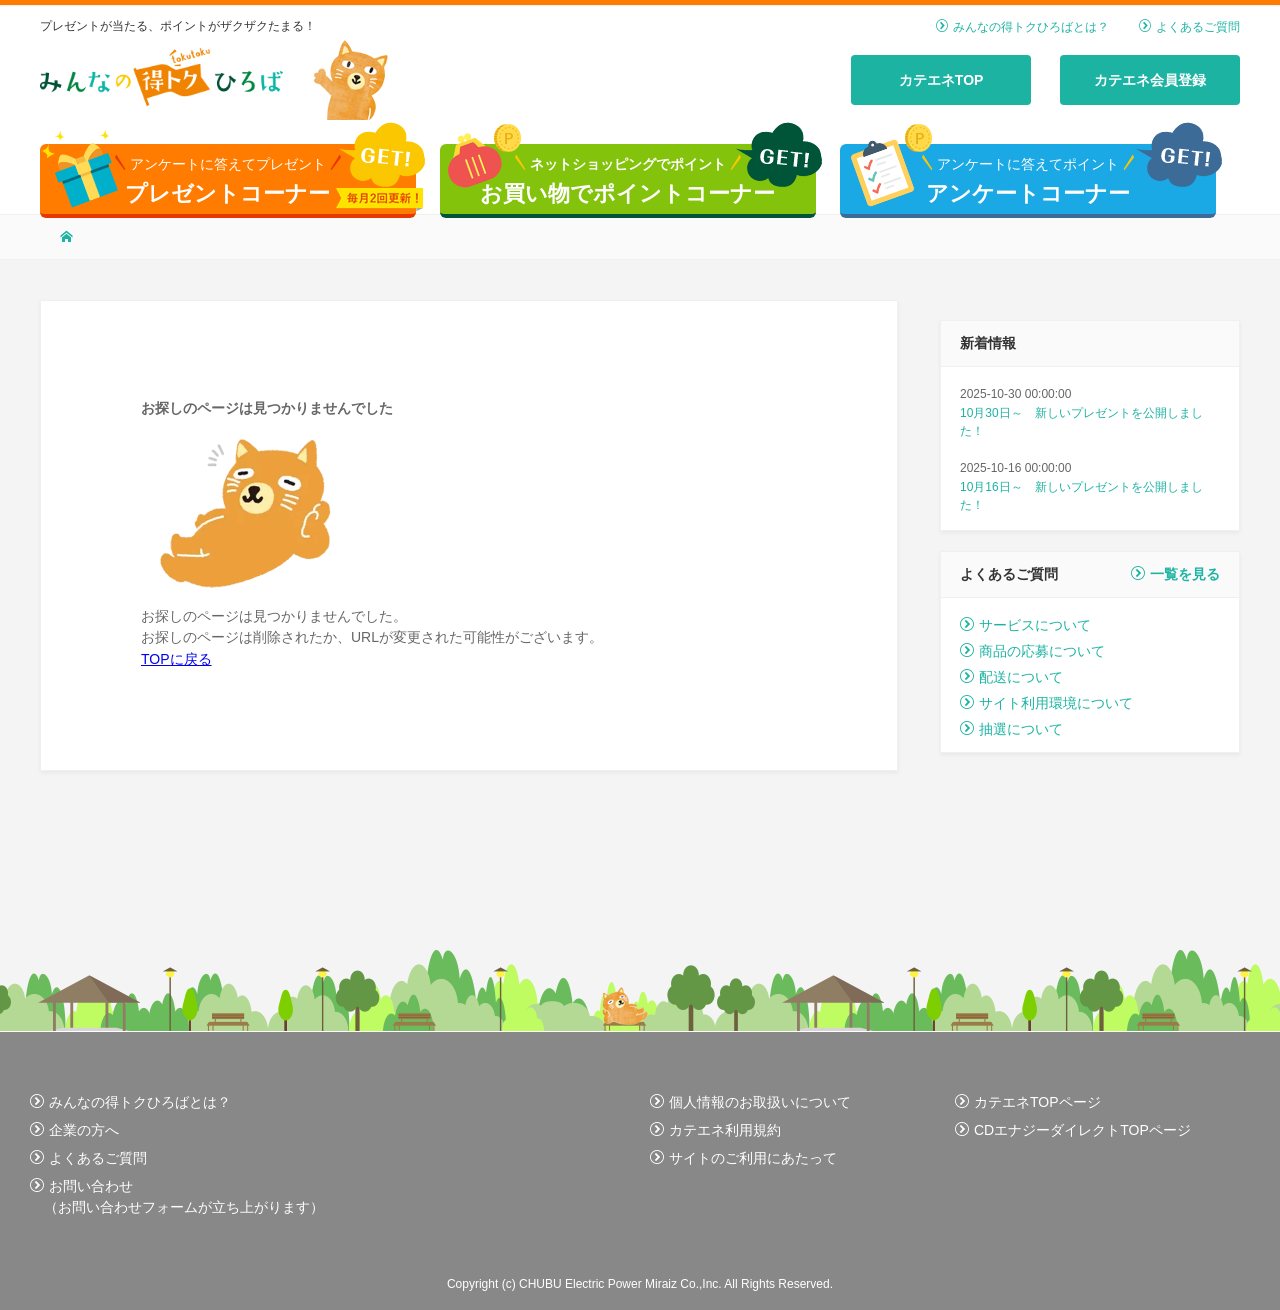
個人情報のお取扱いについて (750, 1102)
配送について (1011, 677)
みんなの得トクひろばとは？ (1022, 27)
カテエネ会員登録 (1150, 80)
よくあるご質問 (1189, 27)
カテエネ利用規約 (715, 1130)
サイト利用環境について (1046, 703)
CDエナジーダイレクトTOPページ (1073, 1130)
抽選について (1011, 729)
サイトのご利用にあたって (743, 1158)
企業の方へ (74, 1130)
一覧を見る (1175, 574)
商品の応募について (1032, 651)
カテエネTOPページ (1028, 1102)
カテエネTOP (941, 80)
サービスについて (1025, 625)
